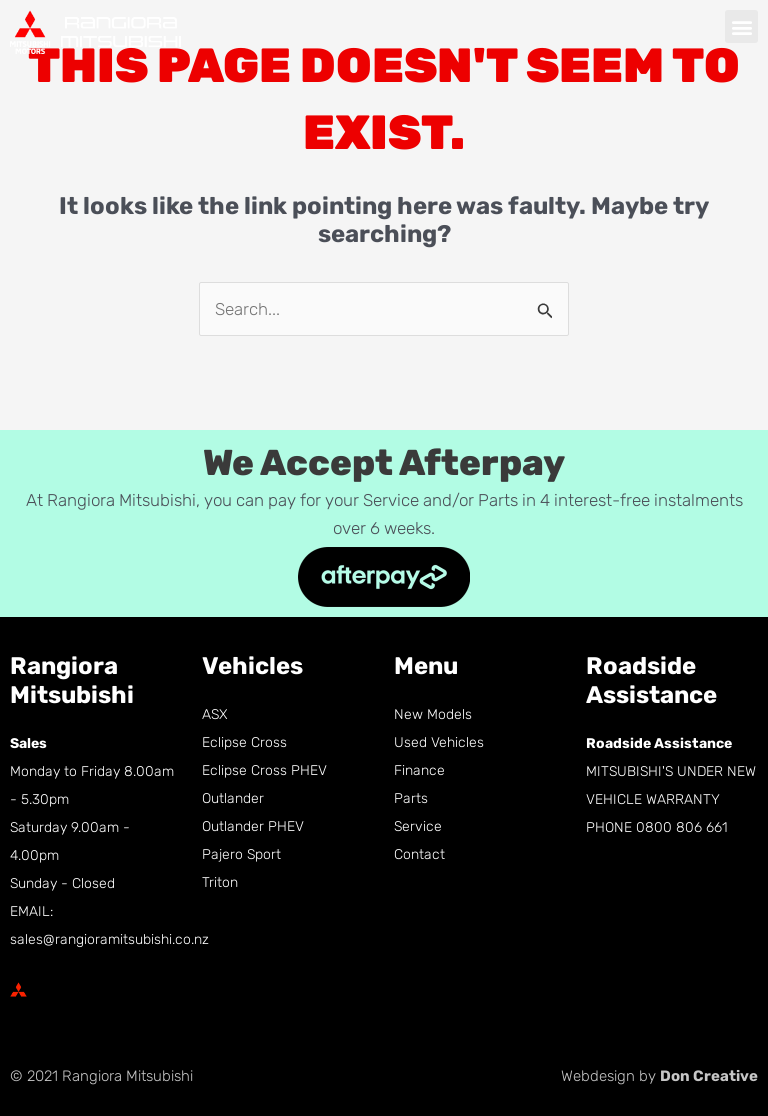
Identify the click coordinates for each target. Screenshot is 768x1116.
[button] (741, 26)
